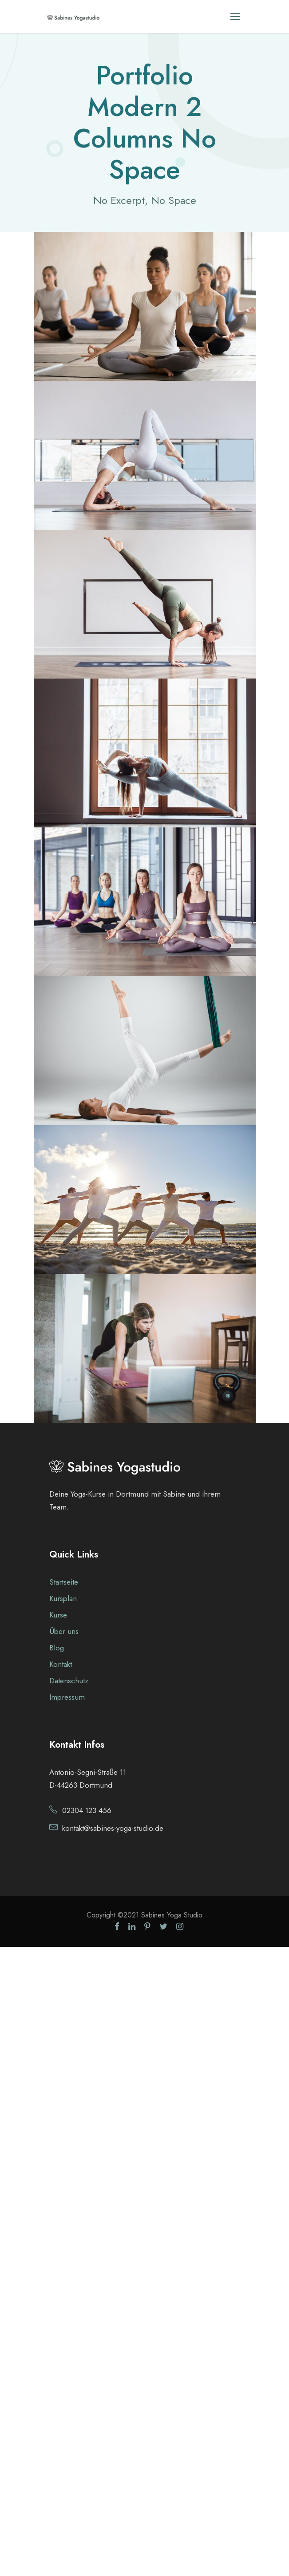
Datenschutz (68, 1680)
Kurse (58, 1615)
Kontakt (60, 1664)
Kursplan (63, 1598)
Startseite (63, 1582)
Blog (56, 1647)
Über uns (64, 1631)
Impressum (67, 1697)
